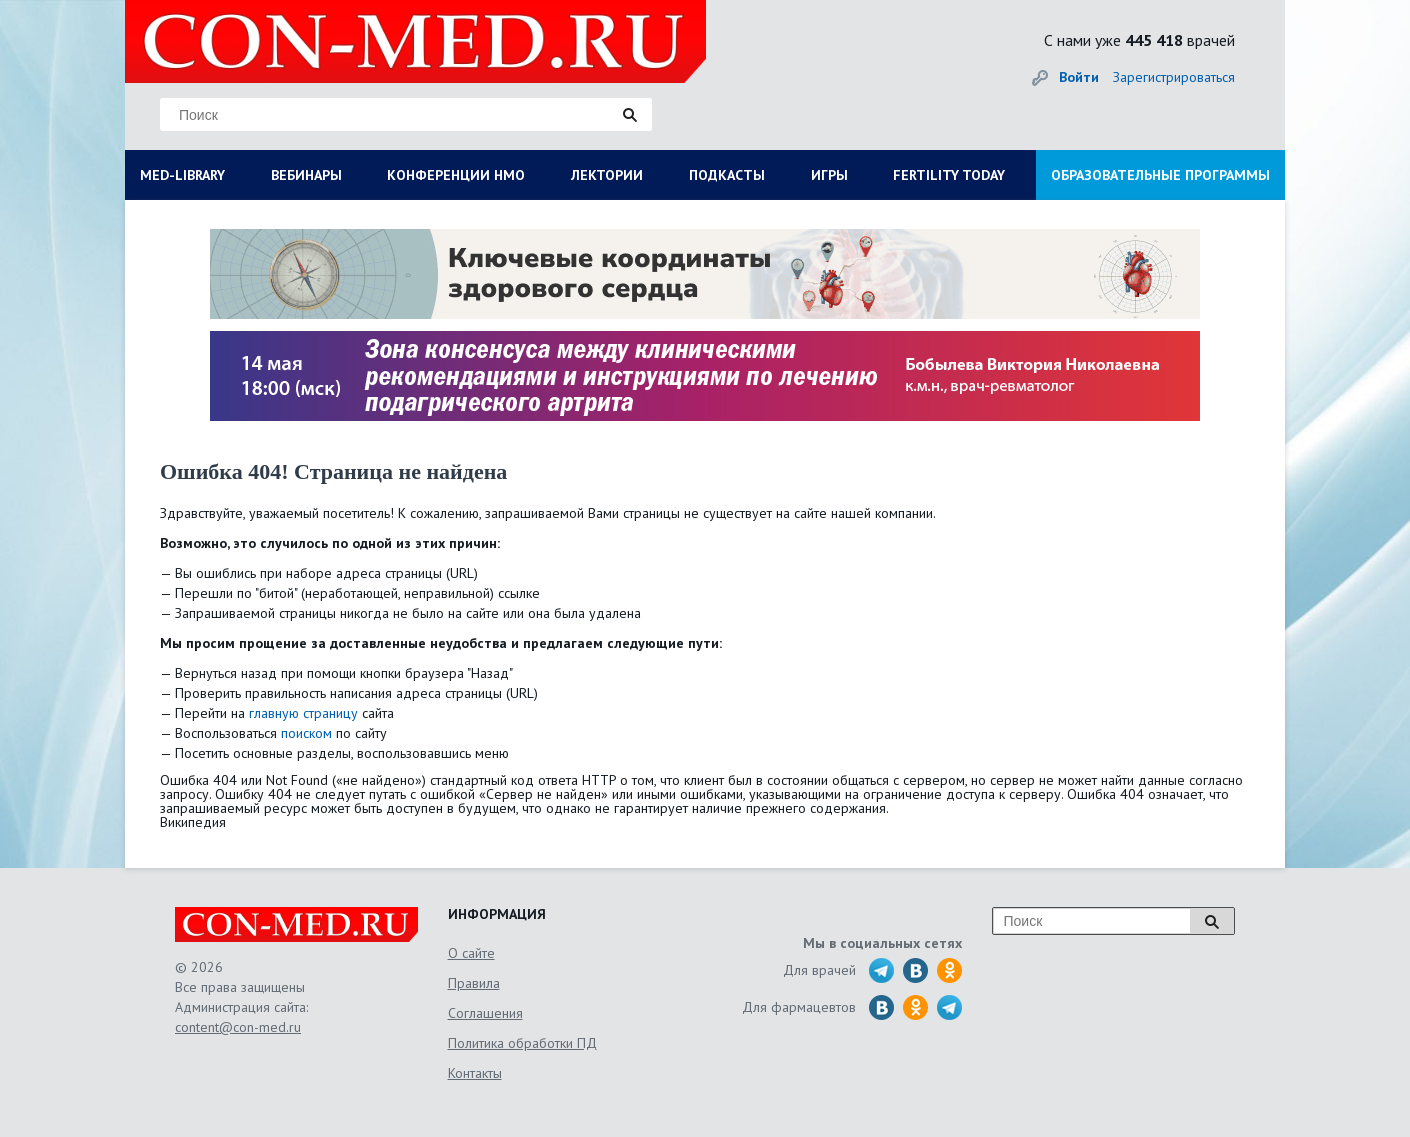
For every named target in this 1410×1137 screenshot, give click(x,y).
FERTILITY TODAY (949, 175)
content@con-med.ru (238, 1027)
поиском (306, 733)
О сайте (471, 953)
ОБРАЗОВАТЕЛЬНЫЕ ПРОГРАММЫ (1160, 175)
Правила (474, 983)
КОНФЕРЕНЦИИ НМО (456, 175)
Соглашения (485, 1013)
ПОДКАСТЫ (727, 175)
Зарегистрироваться (1174, 77)
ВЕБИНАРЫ (306, 175)
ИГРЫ (829, 175)
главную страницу (303, 713)
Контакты (475, 1073)
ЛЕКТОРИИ (607, 175)
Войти (1079, 77)
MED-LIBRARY (182, 175)
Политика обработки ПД (522, 1043)
